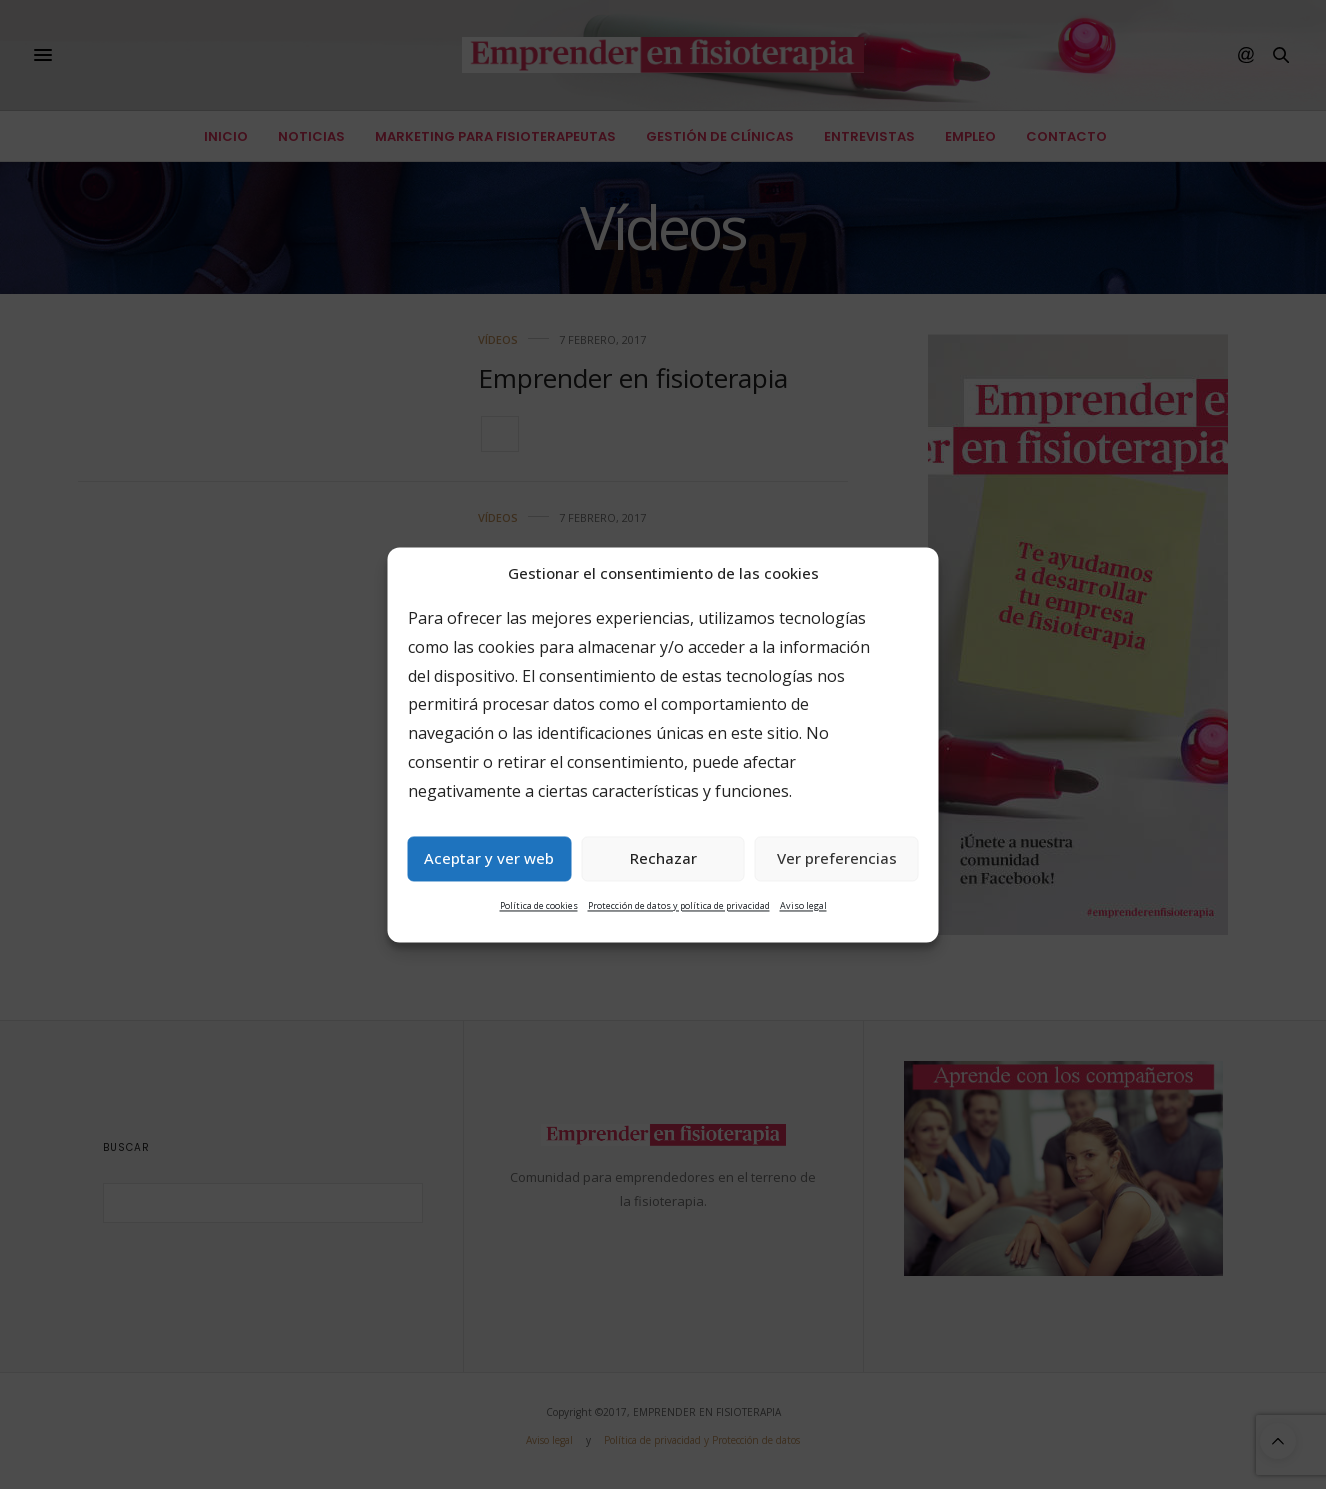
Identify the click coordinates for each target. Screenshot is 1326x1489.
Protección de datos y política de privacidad (679, 905)
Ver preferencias (837, 859)
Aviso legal (803, 905)
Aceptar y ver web (489, 859)
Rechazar (663, 859)
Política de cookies (539, 905)
